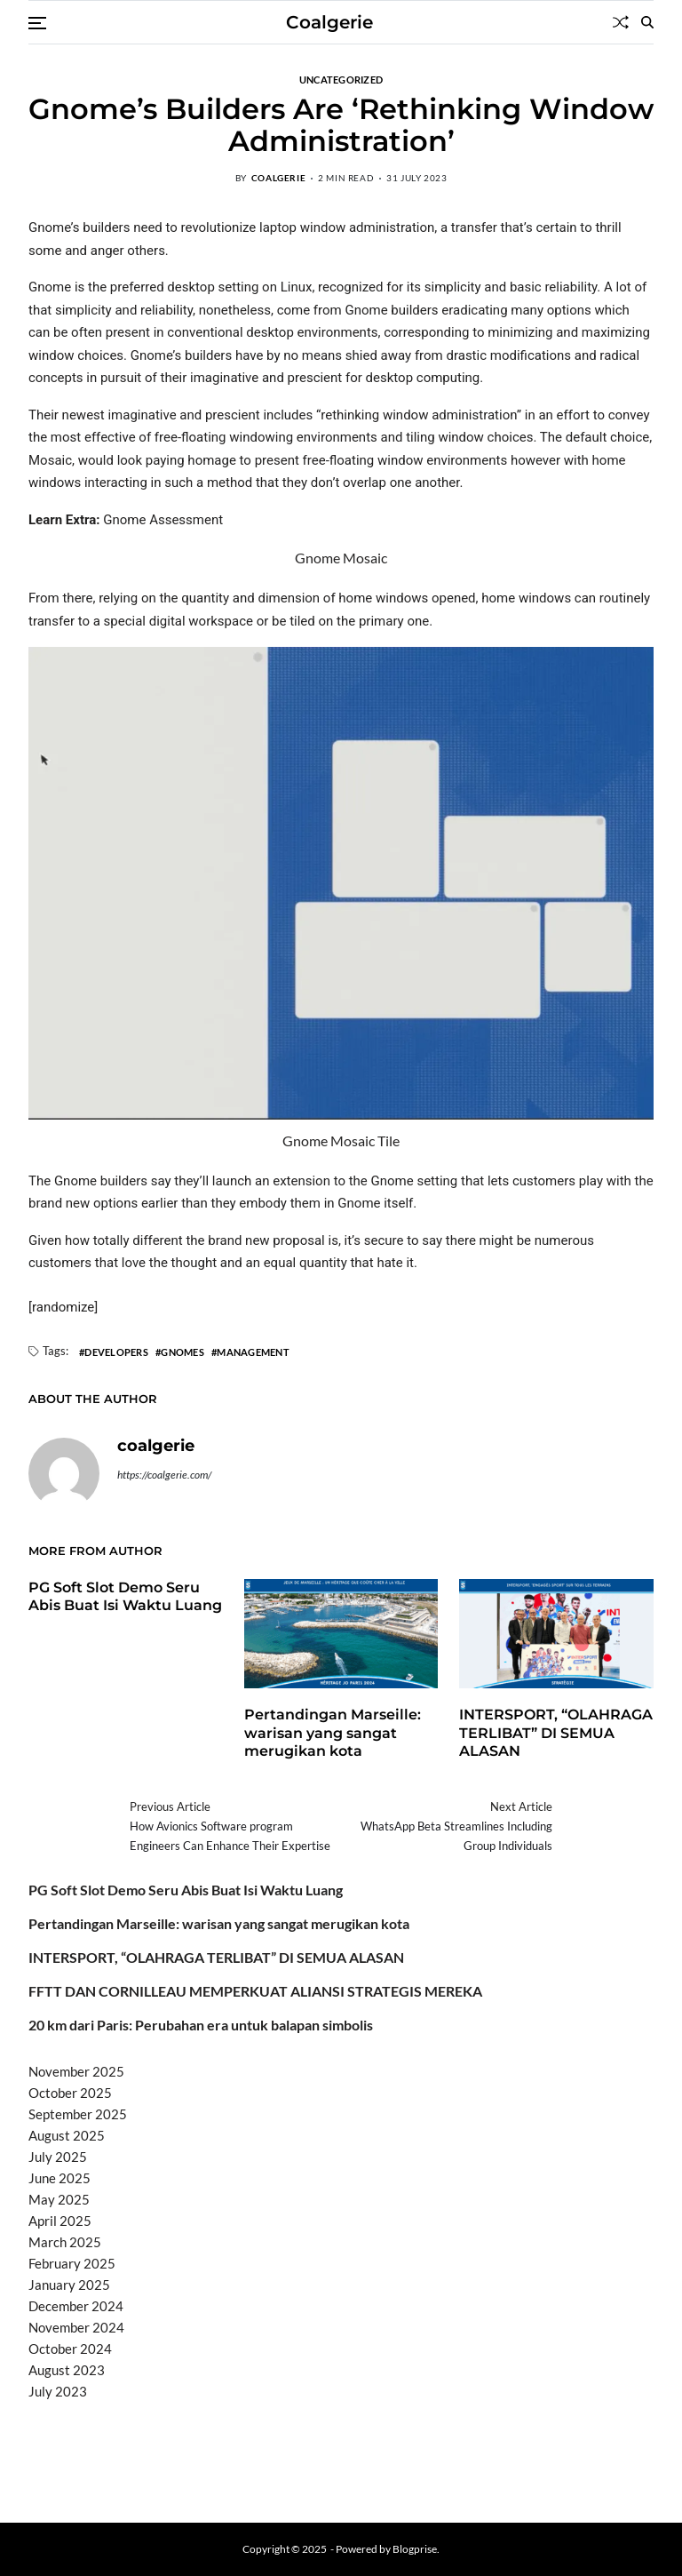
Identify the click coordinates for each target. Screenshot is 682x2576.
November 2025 (76, 2071)
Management (253, 1351)
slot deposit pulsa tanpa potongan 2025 (296, 2460)
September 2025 (77, 2114)
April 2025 (59, 2221)
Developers (116, 1351)
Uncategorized (341, 79)
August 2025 (66, 2135)
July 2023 (57, 2391)
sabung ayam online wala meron (505, 2460)
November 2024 (76, 2327)
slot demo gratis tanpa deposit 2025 (464, 2436)
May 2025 (59, 2199)
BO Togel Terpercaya (134, 2436)
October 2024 (70, 2349)
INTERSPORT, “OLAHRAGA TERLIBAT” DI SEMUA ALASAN (556, 1733)
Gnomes (182, 1351)
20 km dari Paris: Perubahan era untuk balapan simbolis (200, 2025)
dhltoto (49, 2436)
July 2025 (57, 2157)
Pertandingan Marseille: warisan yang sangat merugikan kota (332, 1733)
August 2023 (66, 2370)
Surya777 (57, 2482)
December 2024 (75, 2306)
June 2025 (59, 2178)
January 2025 (69, 2285)
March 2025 (64, 2242)
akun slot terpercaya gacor (277, 2436)
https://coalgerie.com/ (164, 1474)
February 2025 (71, 2263)
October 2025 (70, 2093)
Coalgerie (329, 22)
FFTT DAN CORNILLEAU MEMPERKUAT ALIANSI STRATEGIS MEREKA (255, 1991)
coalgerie (278, 177)
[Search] (647, 22)
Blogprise (415, 2549)
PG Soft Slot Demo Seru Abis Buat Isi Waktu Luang (125, 1597)
